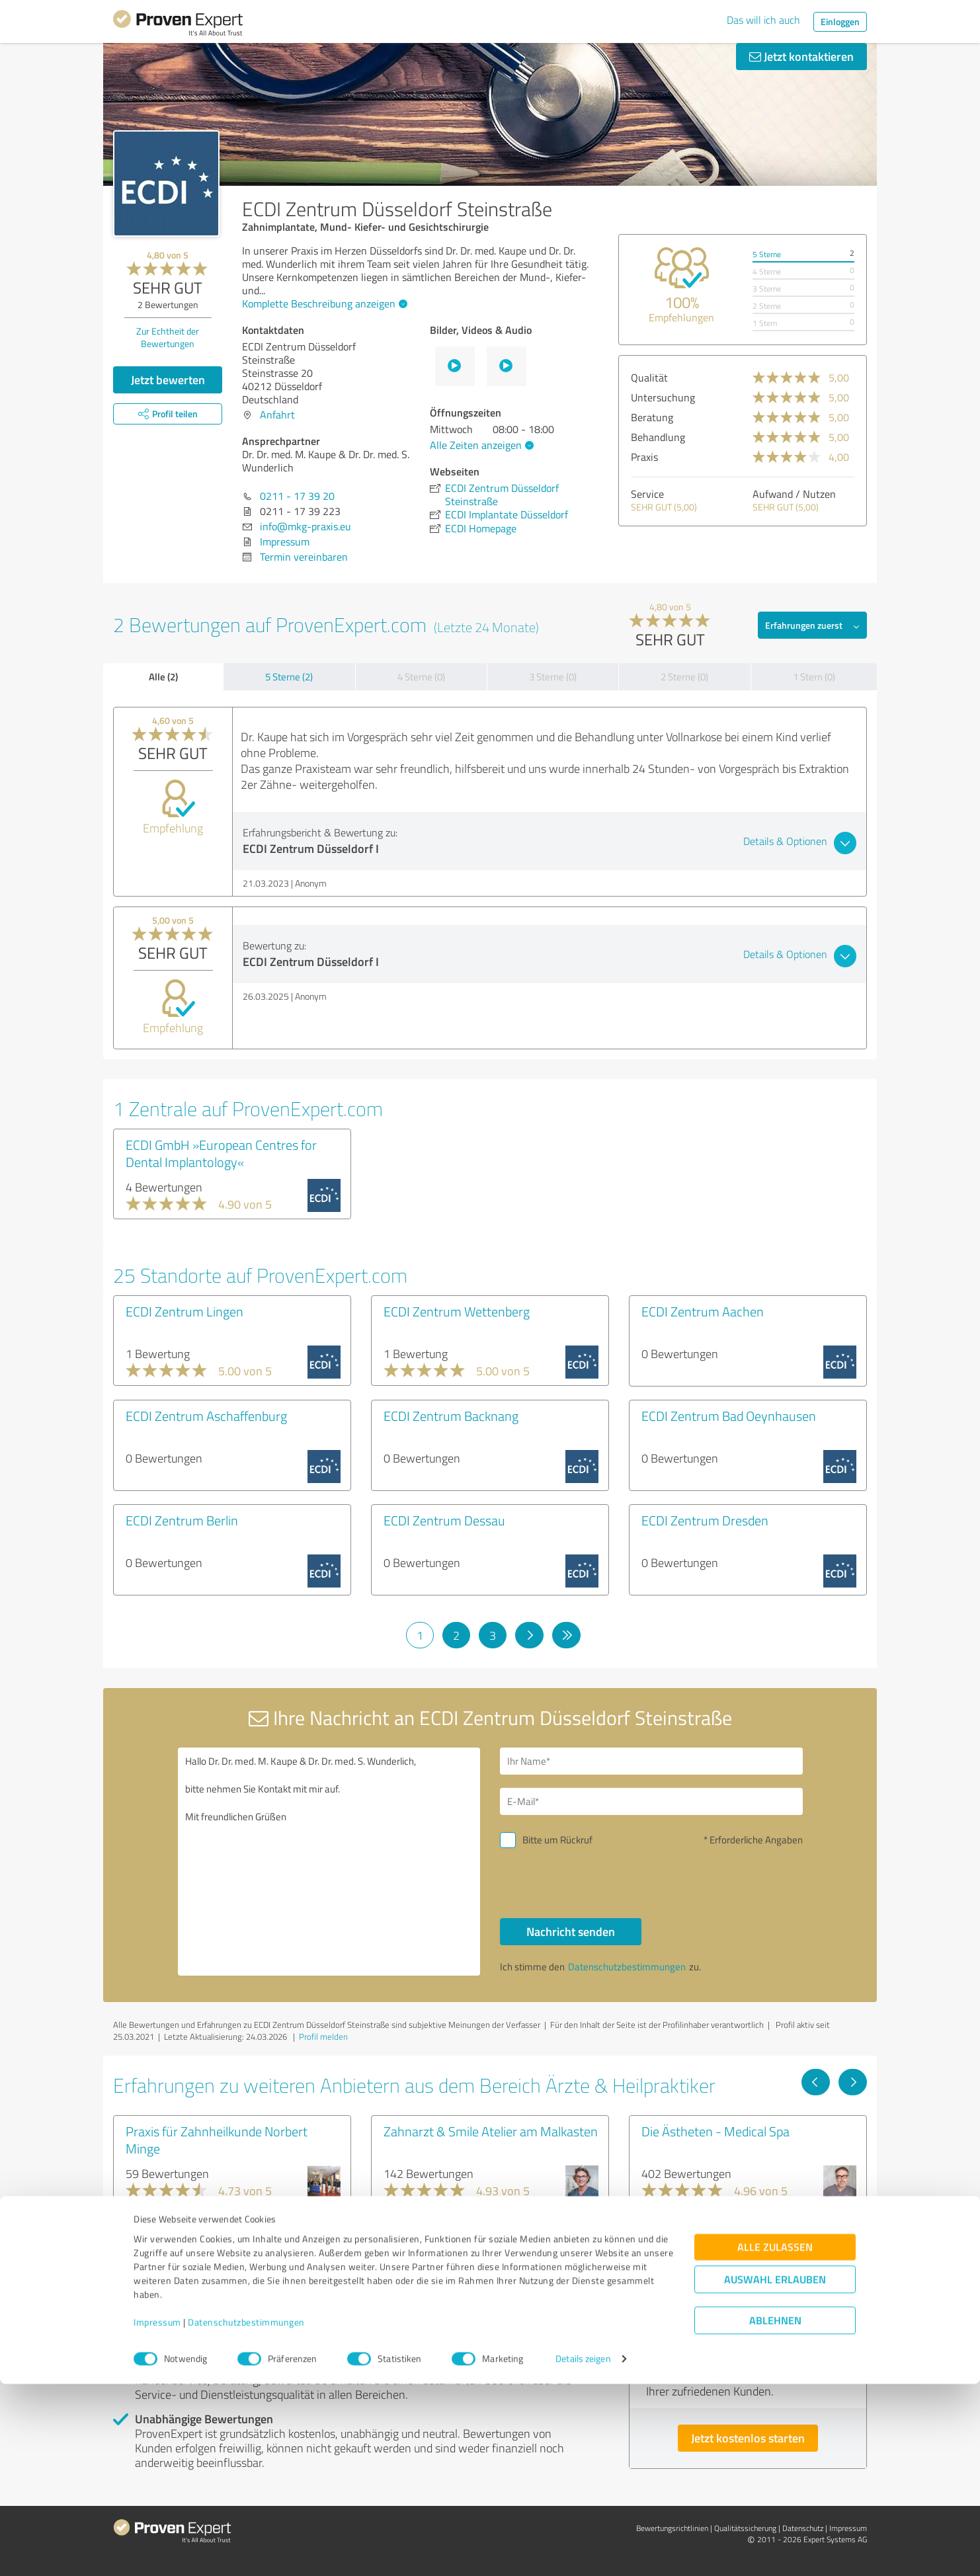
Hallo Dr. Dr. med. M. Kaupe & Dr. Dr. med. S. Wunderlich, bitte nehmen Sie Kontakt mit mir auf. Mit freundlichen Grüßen (329, 1862)
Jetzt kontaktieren (801, 56)
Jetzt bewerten (168, 379)
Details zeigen (582, 2551)
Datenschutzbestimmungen (246, 2514)
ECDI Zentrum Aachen (702, 1311)
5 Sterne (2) (289, 677)
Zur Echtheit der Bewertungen (167, 337)
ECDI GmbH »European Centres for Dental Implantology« (221, 1153)
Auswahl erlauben (775, 2471)
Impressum (157, 2514)
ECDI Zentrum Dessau (444, 1520)
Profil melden (323, 2036)
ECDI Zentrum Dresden (704, 1520)
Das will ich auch (763, 20)
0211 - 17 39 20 (297, 496)
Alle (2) (163, 676)
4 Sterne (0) (421, 677)
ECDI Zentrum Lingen (184, 1311)
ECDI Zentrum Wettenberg (457, 1311)
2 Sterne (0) (684, 677)
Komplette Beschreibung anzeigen (323, 303)
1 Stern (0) (814, 677)
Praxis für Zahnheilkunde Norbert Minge (216, 2139)
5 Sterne (767, 254)
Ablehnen (775, 2512)
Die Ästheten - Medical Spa (715, 2131)
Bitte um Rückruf (557, 1840)
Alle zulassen (775, 2439)
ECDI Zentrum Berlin (182, 1520)
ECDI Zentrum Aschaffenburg (206, 1415)
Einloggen (840, 21)
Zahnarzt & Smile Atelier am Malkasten (491, 2131)
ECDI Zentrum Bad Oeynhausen (728, 1415)
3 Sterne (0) (553, 677)
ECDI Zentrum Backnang (451, 1415)
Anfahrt (277, 414)
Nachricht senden (570, 1931)
